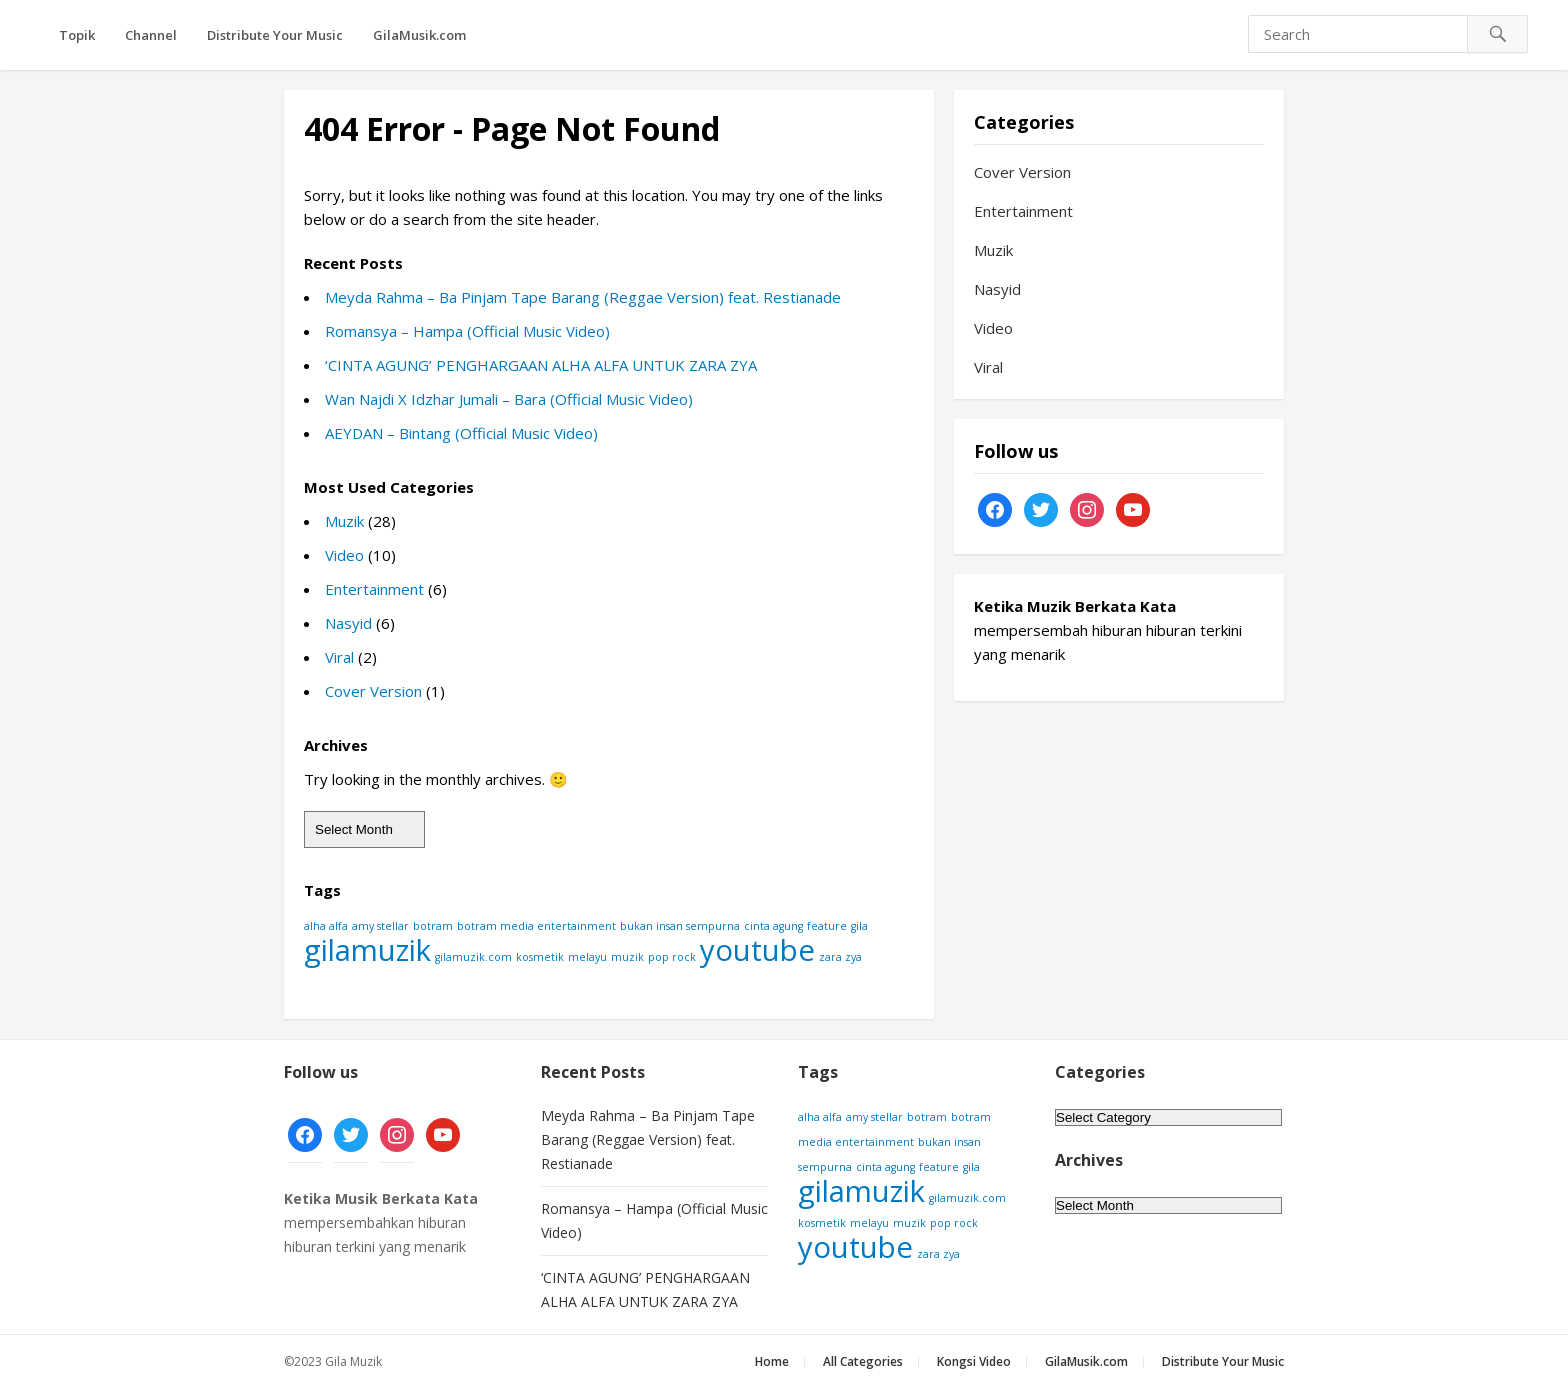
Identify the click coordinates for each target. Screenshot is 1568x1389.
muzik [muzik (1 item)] (627, 957)
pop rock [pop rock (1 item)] (672, 957)
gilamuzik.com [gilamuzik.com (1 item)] (473, 957)
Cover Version (373, 691)
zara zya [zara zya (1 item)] (840, 957)
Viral (339, 657)
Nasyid (348, 623)
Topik (77, 35)
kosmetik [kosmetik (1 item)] (540, 957)
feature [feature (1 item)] (827, 926)
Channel (151, 35)
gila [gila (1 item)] (859, 926)
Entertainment (374, 589)
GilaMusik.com (419, 35)
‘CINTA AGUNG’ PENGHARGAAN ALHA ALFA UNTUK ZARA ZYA (541, 365)
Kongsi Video (974, 1361)
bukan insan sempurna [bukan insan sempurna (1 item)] (680, 926)
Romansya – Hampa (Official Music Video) (467, 331)
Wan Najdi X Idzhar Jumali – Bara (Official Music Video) (509, 399)
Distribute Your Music (275, 35)
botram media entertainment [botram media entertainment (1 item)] (536, 926)
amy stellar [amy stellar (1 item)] (380, 926)
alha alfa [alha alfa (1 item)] (326, 926)
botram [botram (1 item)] (433, 926)
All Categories (863, 1361)
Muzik (344, 521)
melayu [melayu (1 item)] (587, 957)
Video (344, 555)
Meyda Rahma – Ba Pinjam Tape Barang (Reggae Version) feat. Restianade (583, 297)
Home (772, 1361)
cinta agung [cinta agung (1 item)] (773, 926)
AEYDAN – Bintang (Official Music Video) (461, 433)
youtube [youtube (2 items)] (757, 950)
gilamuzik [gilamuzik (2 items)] (367, 950)
